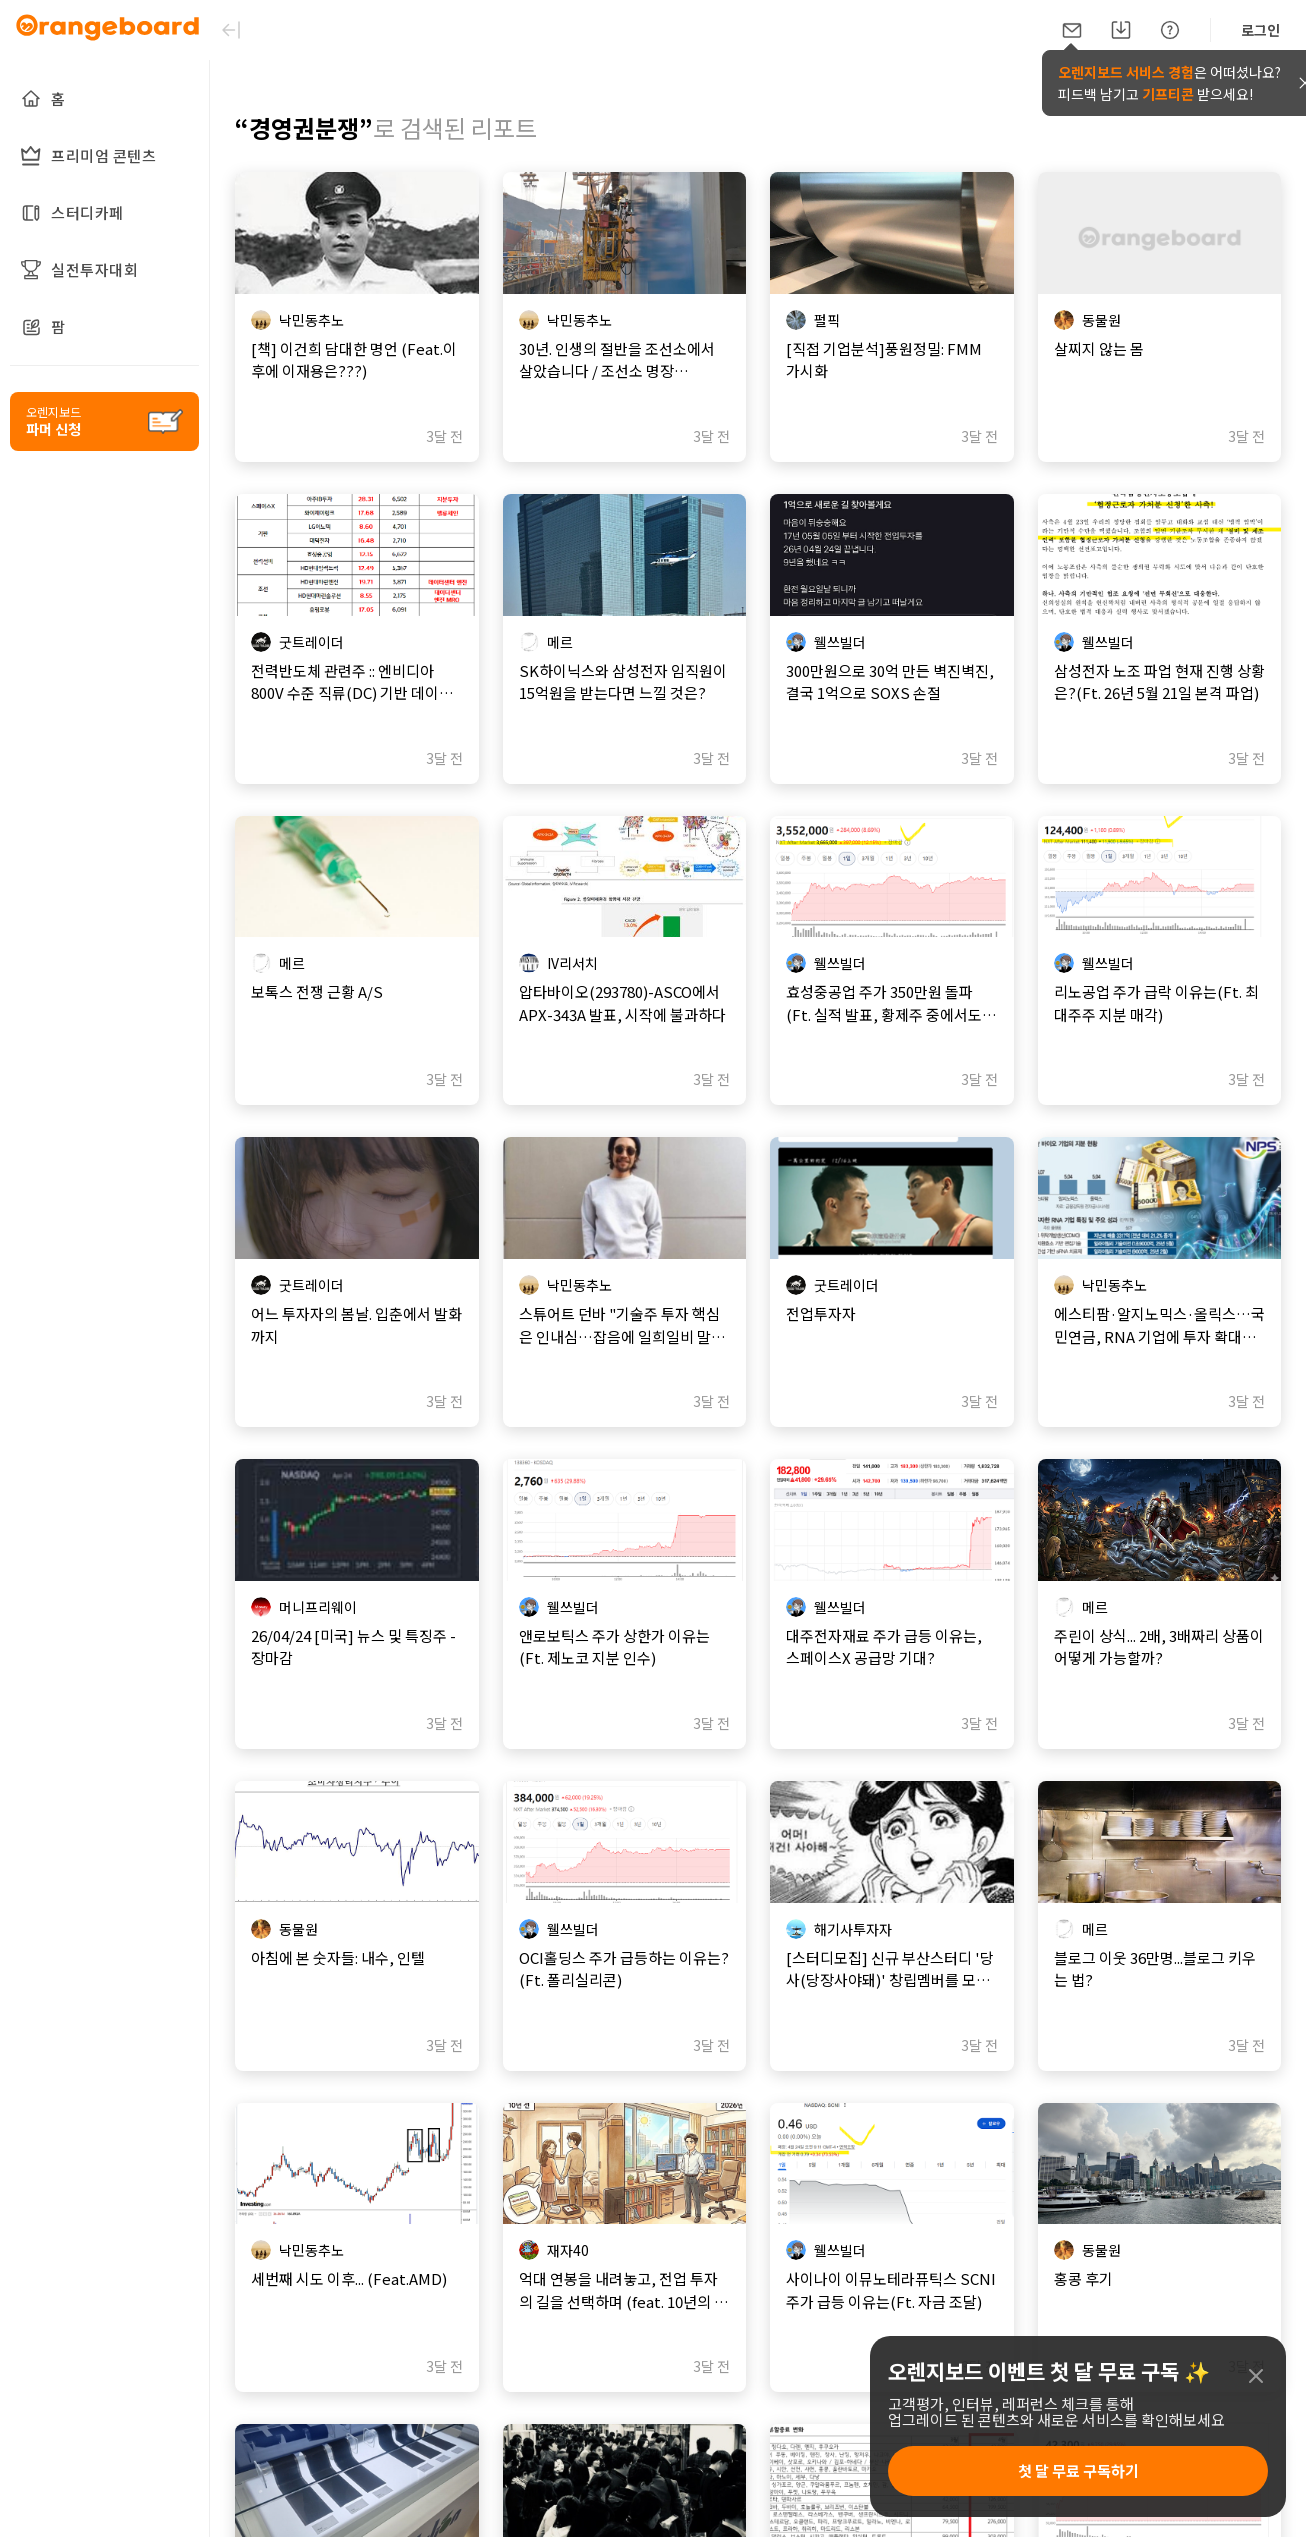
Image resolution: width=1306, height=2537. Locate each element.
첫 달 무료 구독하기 (1078, 2470)
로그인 (1260, 30)
